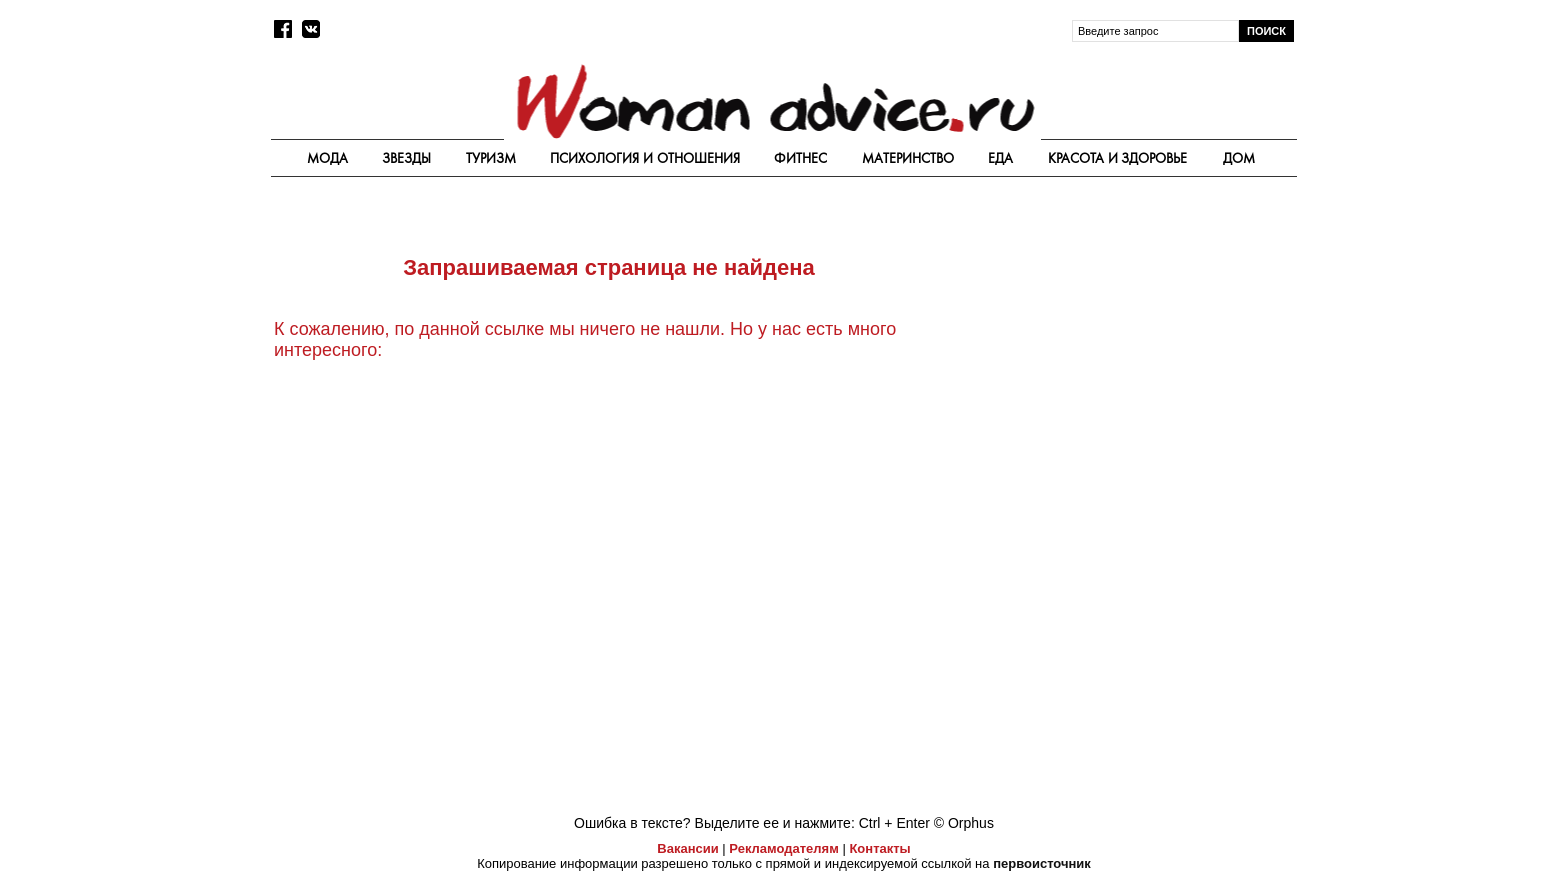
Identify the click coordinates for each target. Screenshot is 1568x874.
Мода (327, 158)
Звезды (406, 158)
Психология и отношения (645, 158)
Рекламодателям (783, 848)
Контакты (879, 848)
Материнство (908, 158)
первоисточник (1042, 863)
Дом (1239, 158)
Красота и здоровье (1118, 158)
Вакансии (687, 848)
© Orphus (964, 823)
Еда (1000, 158)
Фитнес (800, 158)
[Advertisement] (1127, 342)
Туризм (491, 158)
